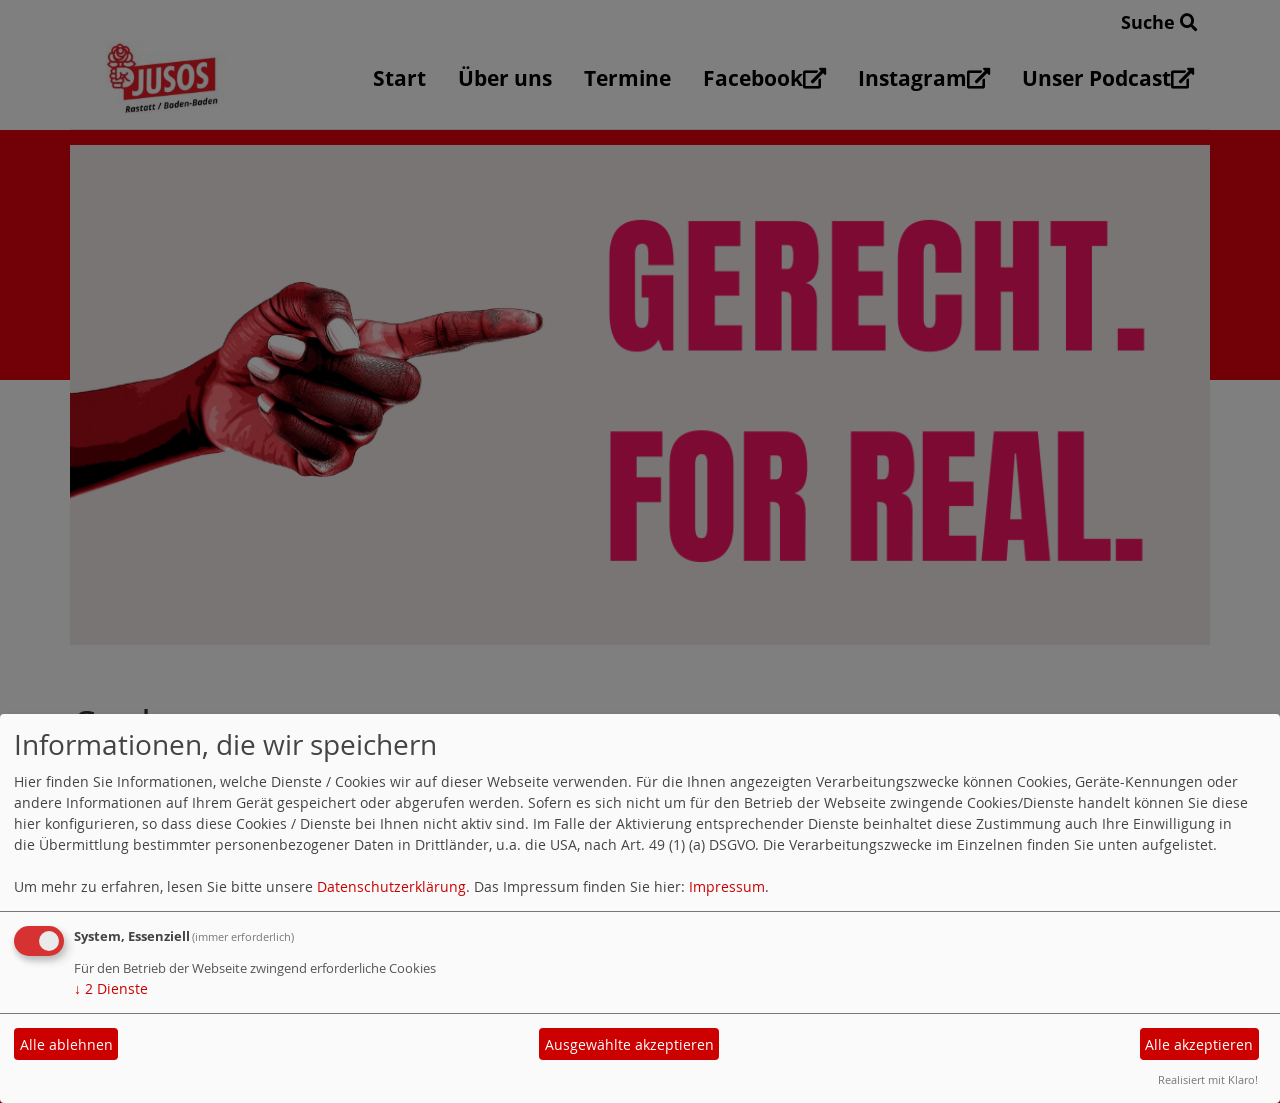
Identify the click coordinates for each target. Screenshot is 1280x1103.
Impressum (727, 886)
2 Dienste (111, 988)
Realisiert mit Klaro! (1208, 1079)
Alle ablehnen (66, 1044)
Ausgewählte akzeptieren (629, 1044)
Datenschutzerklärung (391, 886)
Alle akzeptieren (1199, 1044)
